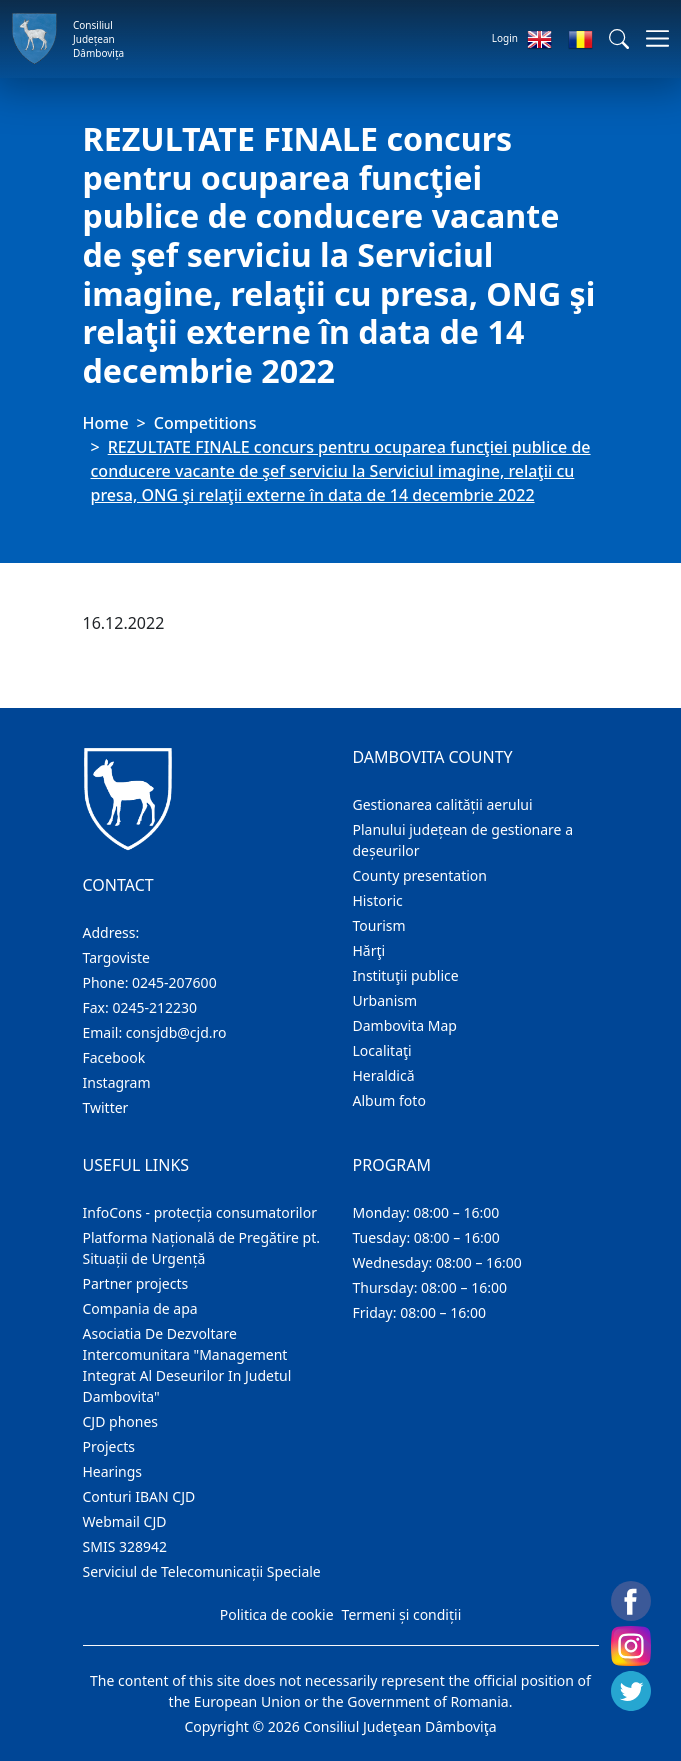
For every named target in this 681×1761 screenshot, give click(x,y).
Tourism (379, 925)
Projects (109, 1446)
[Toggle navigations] (651, 38)
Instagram (117, 1082)
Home (106, 423)
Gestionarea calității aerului (443, 804)
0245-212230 (154, 1007)
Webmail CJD (125, 1521)
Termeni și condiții (402, 1614)
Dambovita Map (405, 1025)
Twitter (106, 1107)
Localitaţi (382, 1050)
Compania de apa (140, 1308)
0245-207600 (174, 982)
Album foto (389, 1100)
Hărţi (369, 950)
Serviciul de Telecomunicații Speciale (202, 1571)
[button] (619, 39)
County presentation (420, 875)
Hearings (113, 1471)
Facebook (114, 1057)
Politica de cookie (277, 1614)
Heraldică (384, 1075)
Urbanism (385, 1000)
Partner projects (136, 1283)
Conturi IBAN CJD (139, 1496)
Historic (378, 900)
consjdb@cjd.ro (176, 1032)
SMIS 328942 (125, 1546)
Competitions (205, 423)
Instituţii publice (406, 975)
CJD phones (121, 1421)
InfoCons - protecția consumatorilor (200, 1212)
